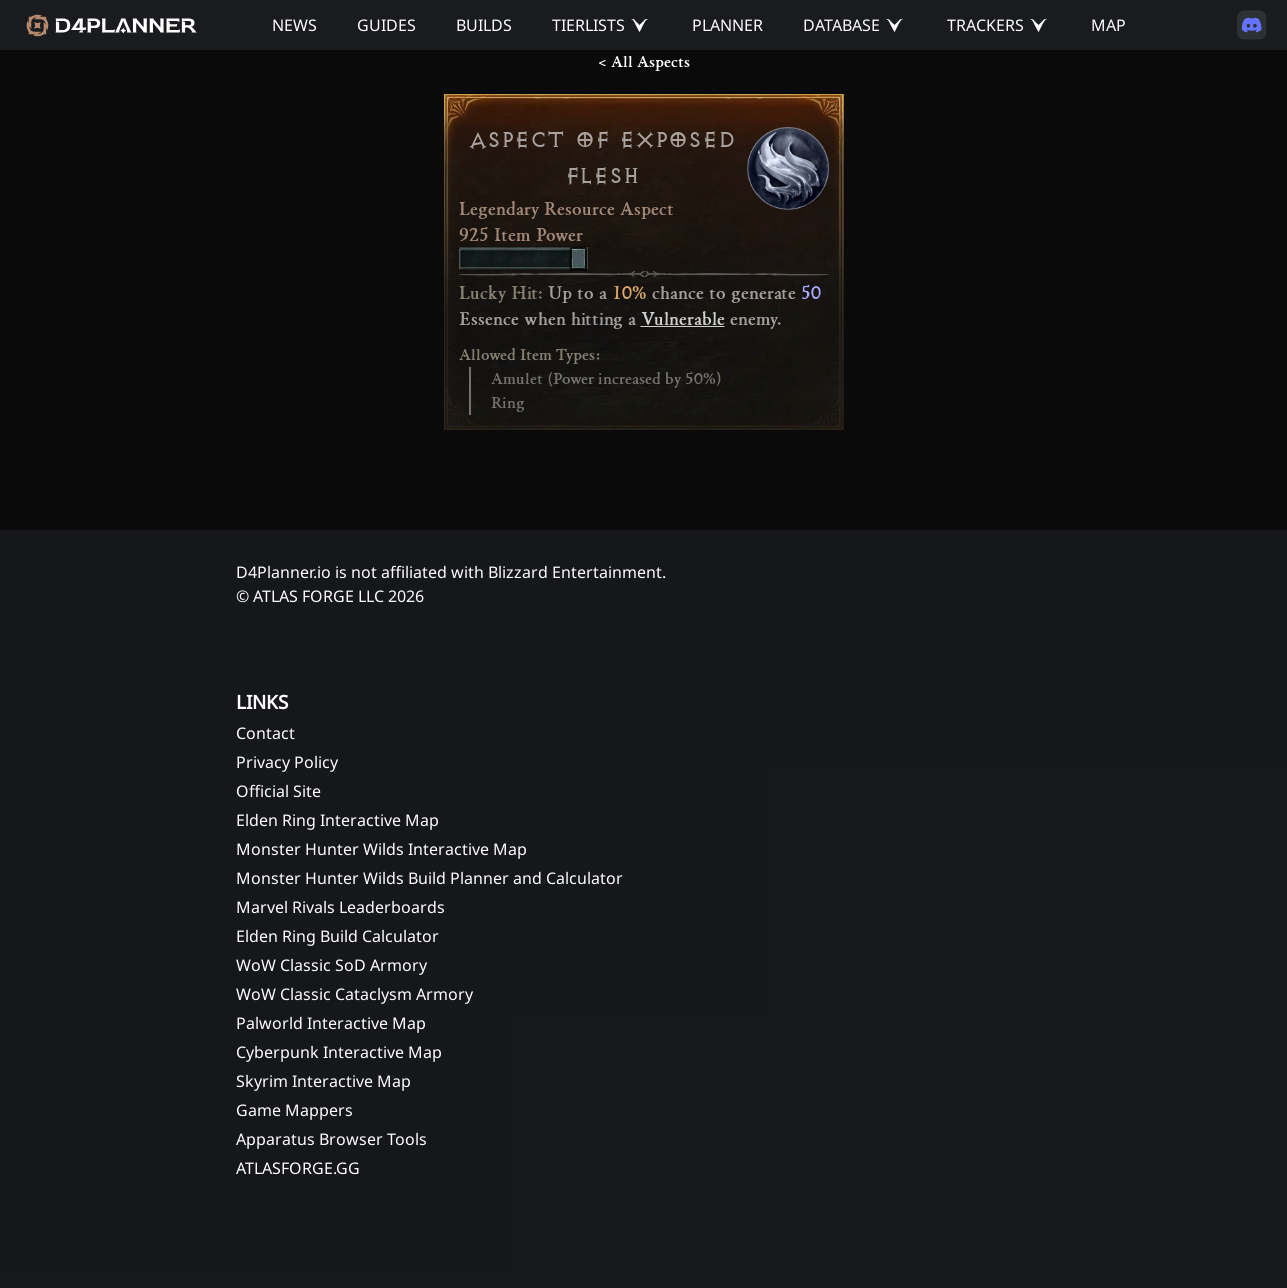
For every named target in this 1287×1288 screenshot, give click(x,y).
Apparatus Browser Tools (331, 1139)
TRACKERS (985, 25)
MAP (1108, 25)
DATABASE (841, 25)
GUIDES (386, 25)
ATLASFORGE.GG (298, 1168)
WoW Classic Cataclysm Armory (354, 994)
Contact (265, 733)
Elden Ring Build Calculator (337, 936)
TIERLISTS (588, 25)
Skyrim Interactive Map (323, 1081)
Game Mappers (294, 1110)
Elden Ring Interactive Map (337, 820)
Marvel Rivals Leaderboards (340, 907)
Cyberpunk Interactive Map (339, 1052)
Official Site (278, 791)
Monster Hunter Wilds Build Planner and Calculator (429, 878)
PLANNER (727, 25)
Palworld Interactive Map (331, 1023)
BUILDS (484, 25)
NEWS (294, 25)
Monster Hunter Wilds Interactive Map (381, 849)
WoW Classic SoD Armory (331, 965)
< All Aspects (644, 62)
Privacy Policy (287, 762)
